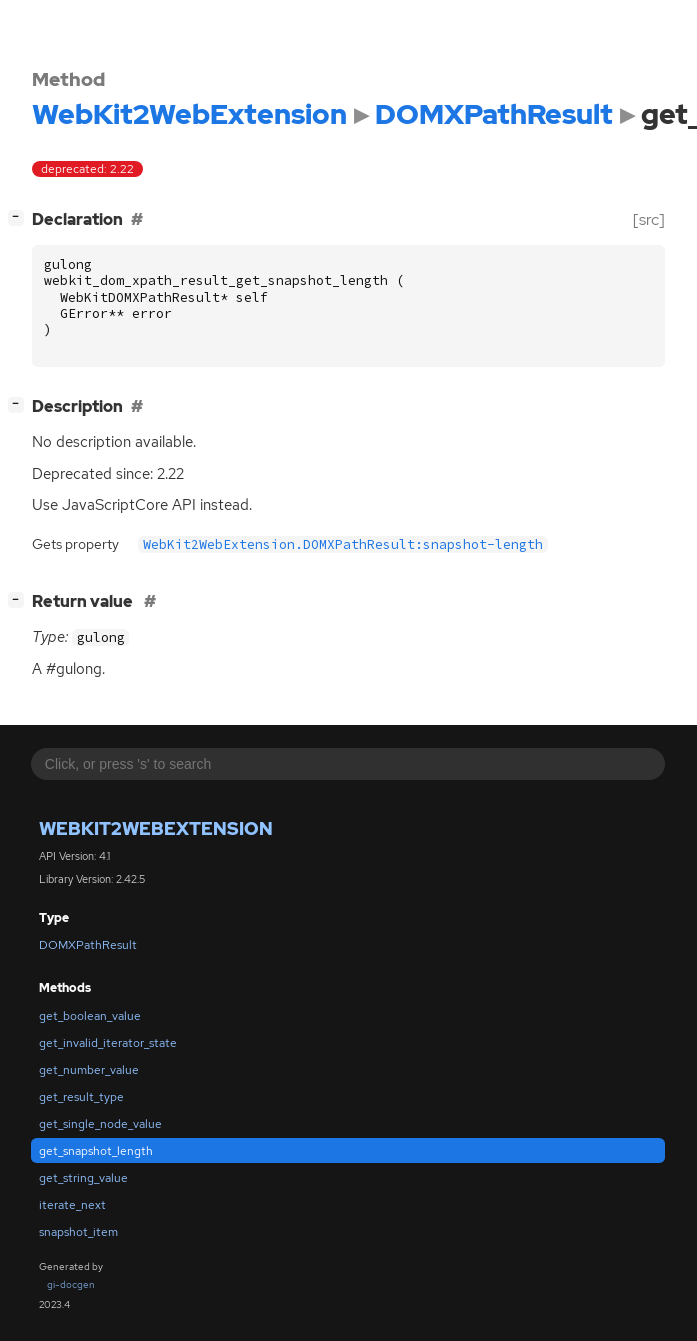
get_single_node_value (100, 1124)
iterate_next (72, 1205)
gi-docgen (71, 1284)
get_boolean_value (90, 1016)
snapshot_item (78, 1232)
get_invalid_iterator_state (108, 1043)
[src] (649, 219)
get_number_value (89, 1070)
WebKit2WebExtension (156, 828)
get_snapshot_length (96, 1151)
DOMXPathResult (88, 945)
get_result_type (81, 1097)
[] (20, 217)
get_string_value (83, 1178)
